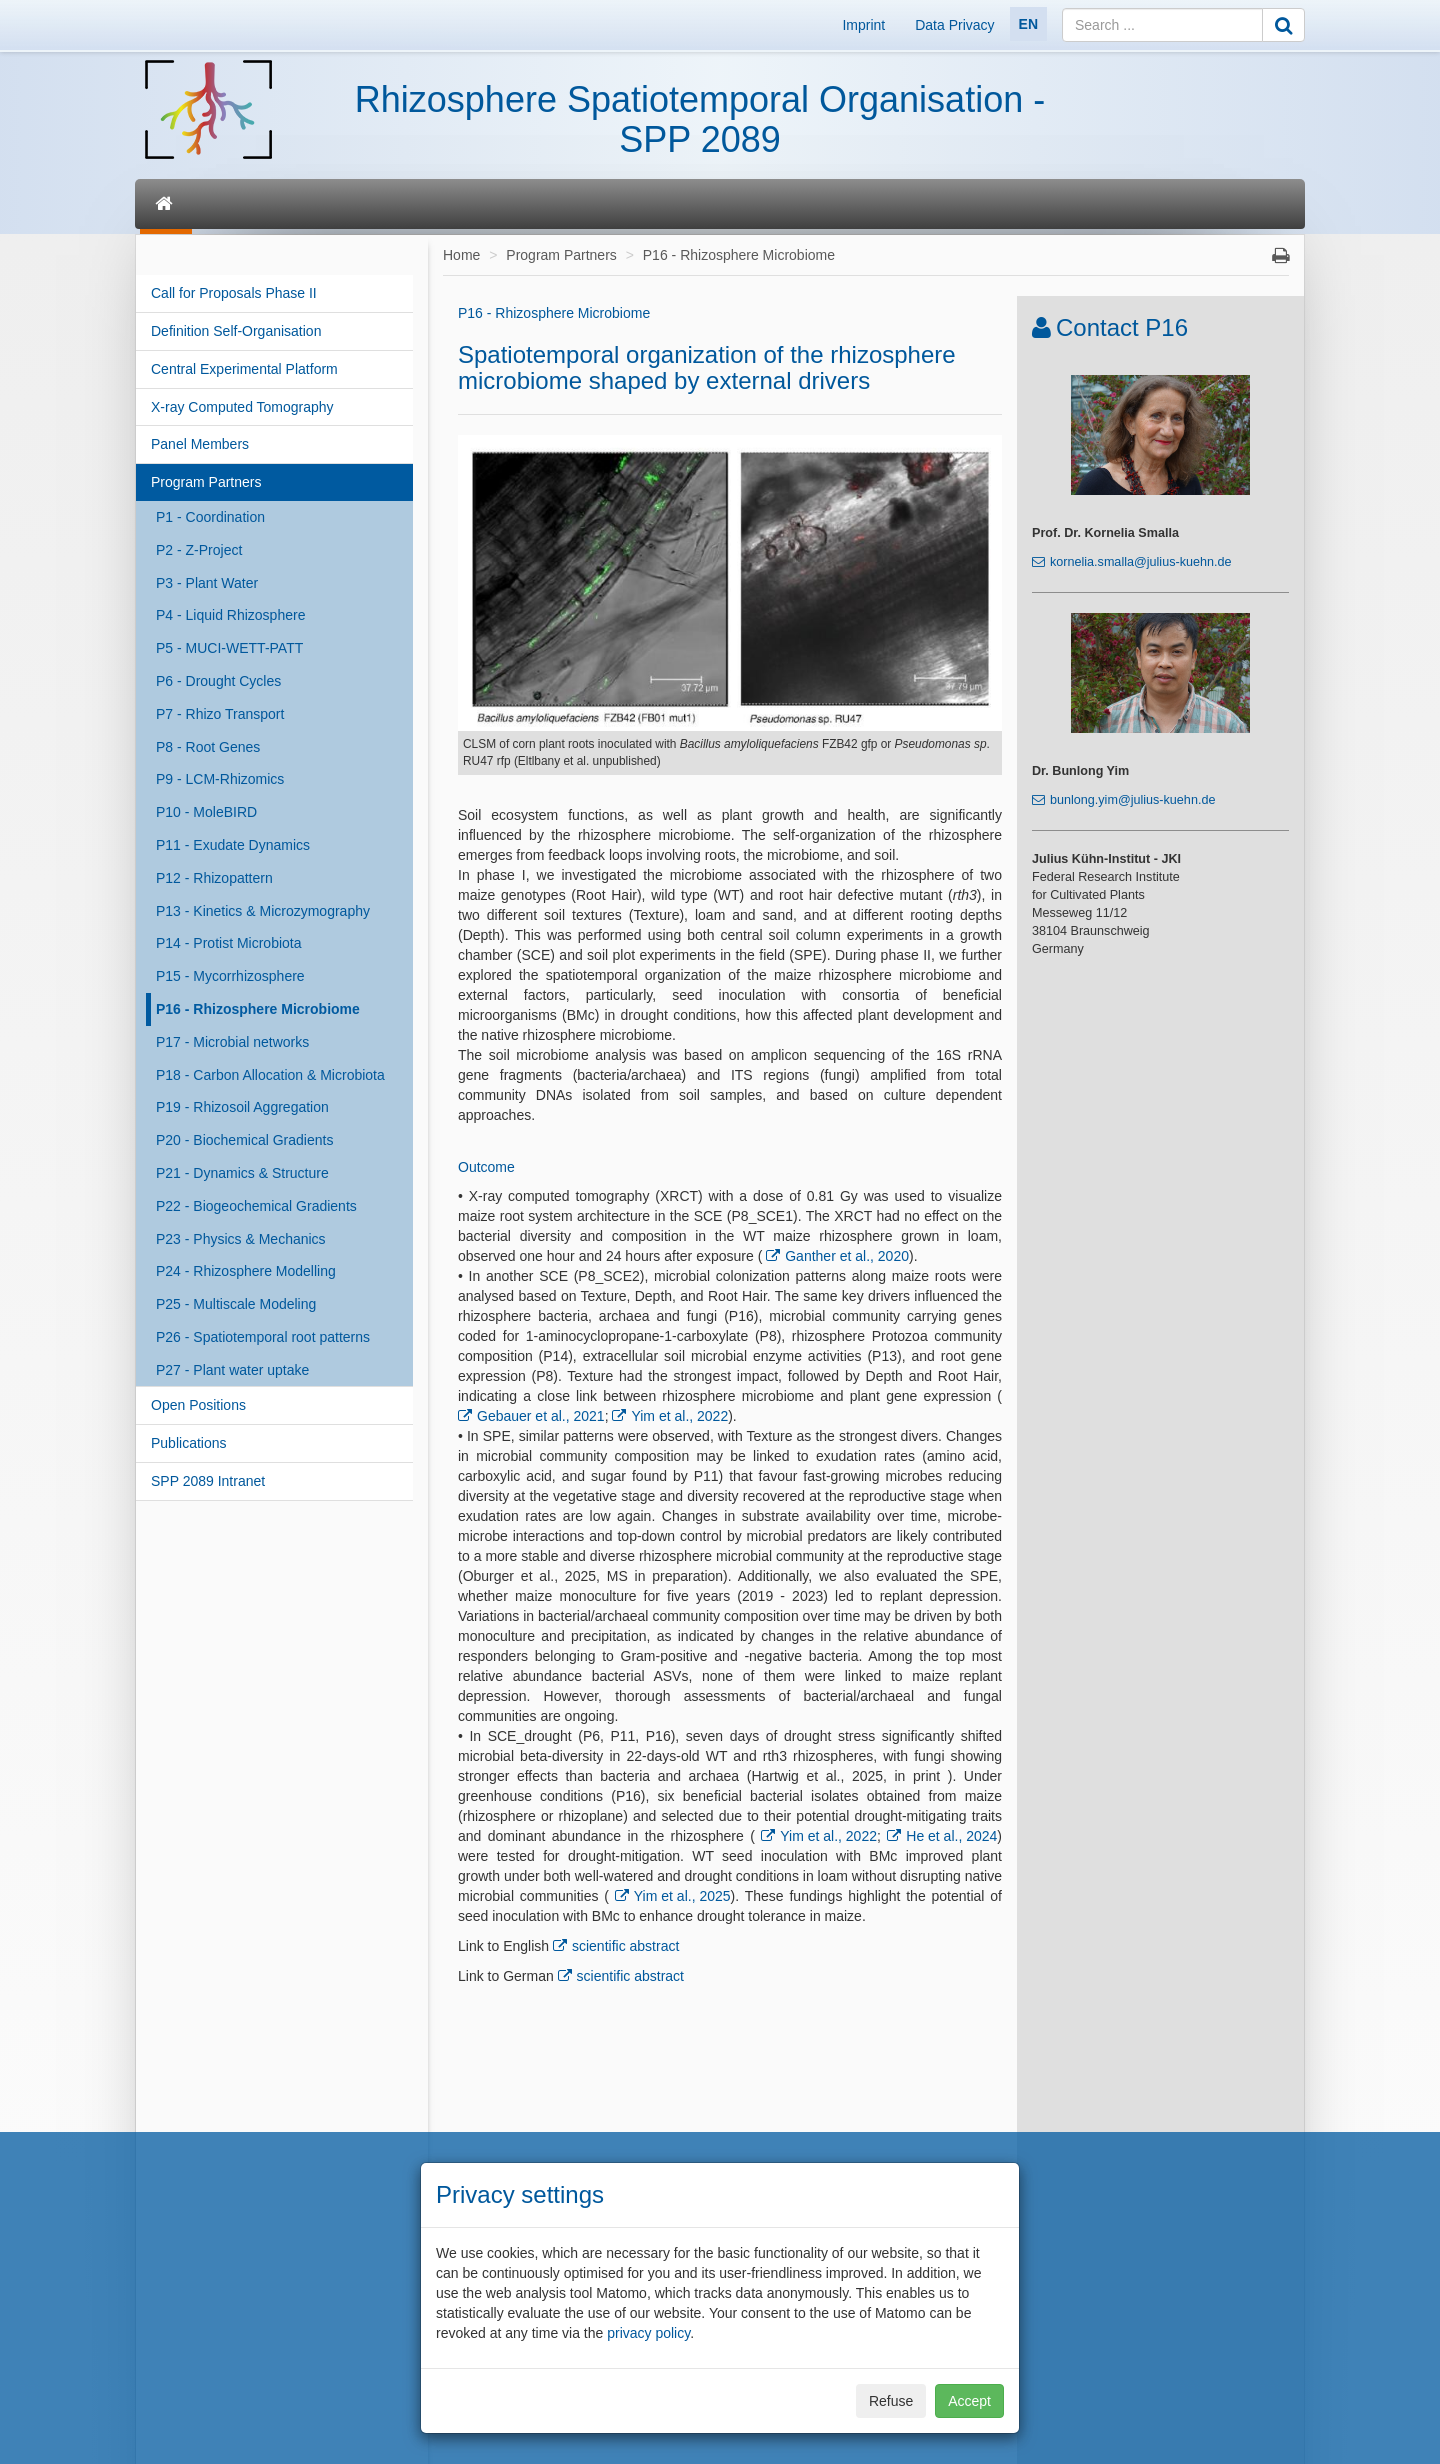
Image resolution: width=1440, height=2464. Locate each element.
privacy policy (648, 2333)
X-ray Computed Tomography (242, 407)
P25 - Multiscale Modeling (236, 1304)
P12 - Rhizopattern (214, 878)
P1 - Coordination (210, 517)
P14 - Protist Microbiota (229, 943)
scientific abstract (625, 1946)
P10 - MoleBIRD (206, 812)
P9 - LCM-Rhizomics (220, 779)
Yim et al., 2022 (679, 1416)
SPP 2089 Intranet (208, 1481)
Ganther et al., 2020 (847, 1256)
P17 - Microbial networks (232, 1042)
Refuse (891, 2401)
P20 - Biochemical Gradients (244, 1140)
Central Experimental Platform (244, 369)
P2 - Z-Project (199, 550)
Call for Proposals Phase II (234, 293)
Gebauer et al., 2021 (541, 1416)
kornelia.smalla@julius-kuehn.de (1141, 562)
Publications (189, 1443)
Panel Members (200, 444)
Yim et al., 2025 (682, 1896)
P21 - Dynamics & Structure (242, 1173)
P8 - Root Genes (208, 747)
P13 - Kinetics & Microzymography (263, 911)
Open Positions (198, 1405)
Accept (969, 2401)
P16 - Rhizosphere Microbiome (258, 1009)
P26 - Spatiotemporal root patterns (263, 1337)
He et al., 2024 (951, 1836)
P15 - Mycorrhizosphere (230, 976)
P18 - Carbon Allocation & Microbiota (270, 1075)
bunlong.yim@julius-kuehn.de (1132, 800)
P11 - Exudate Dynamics (233, 845)
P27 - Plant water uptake (232, 1370)
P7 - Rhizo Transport (220, 714)
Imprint (863, 25)
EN (1028, 24)
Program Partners (206, 482)
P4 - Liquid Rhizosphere (230, 615)
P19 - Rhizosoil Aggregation (242, 1107)
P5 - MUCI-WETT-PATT (229, 648)
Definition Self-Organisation (236, 331)
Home (461, 255)
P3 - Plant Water (207, 583)
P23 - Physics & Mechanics (241, 1239)
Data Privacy (954, 25)
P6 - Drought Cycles (218, 681)
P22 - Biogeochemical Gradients (256, 1206)
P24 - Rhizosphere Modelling (246, 1271)
